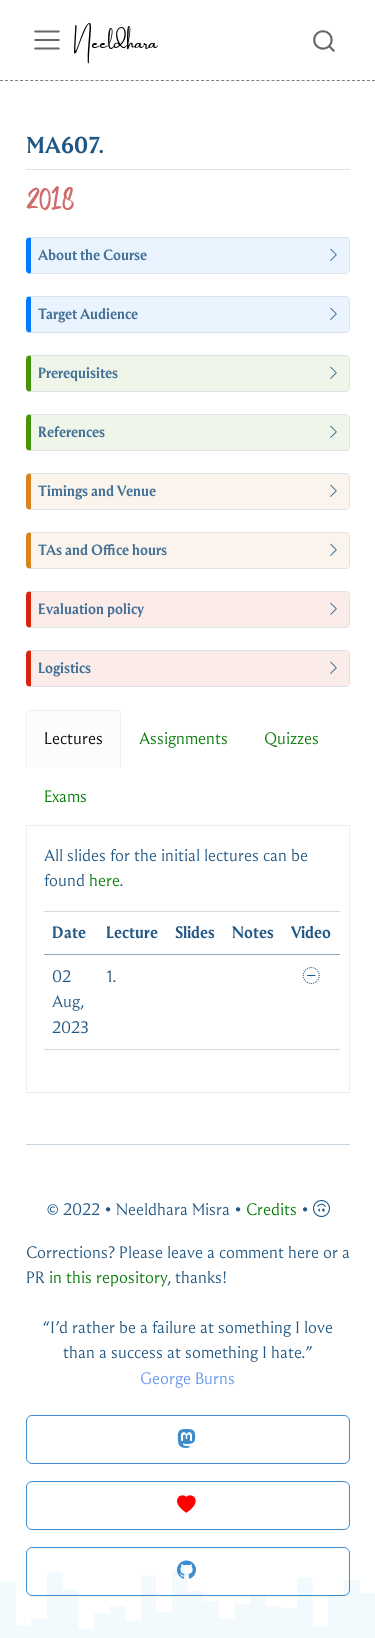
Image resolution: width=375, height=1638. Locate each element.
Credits (271, 1209)
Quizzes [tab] (291, 738)
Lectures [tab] (73, 738)
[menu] (47, 40)
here (104, 880)
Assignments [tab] (183, 738)
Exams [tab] (65, 796)
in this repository (108, 1277)
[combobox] (325, 39)
